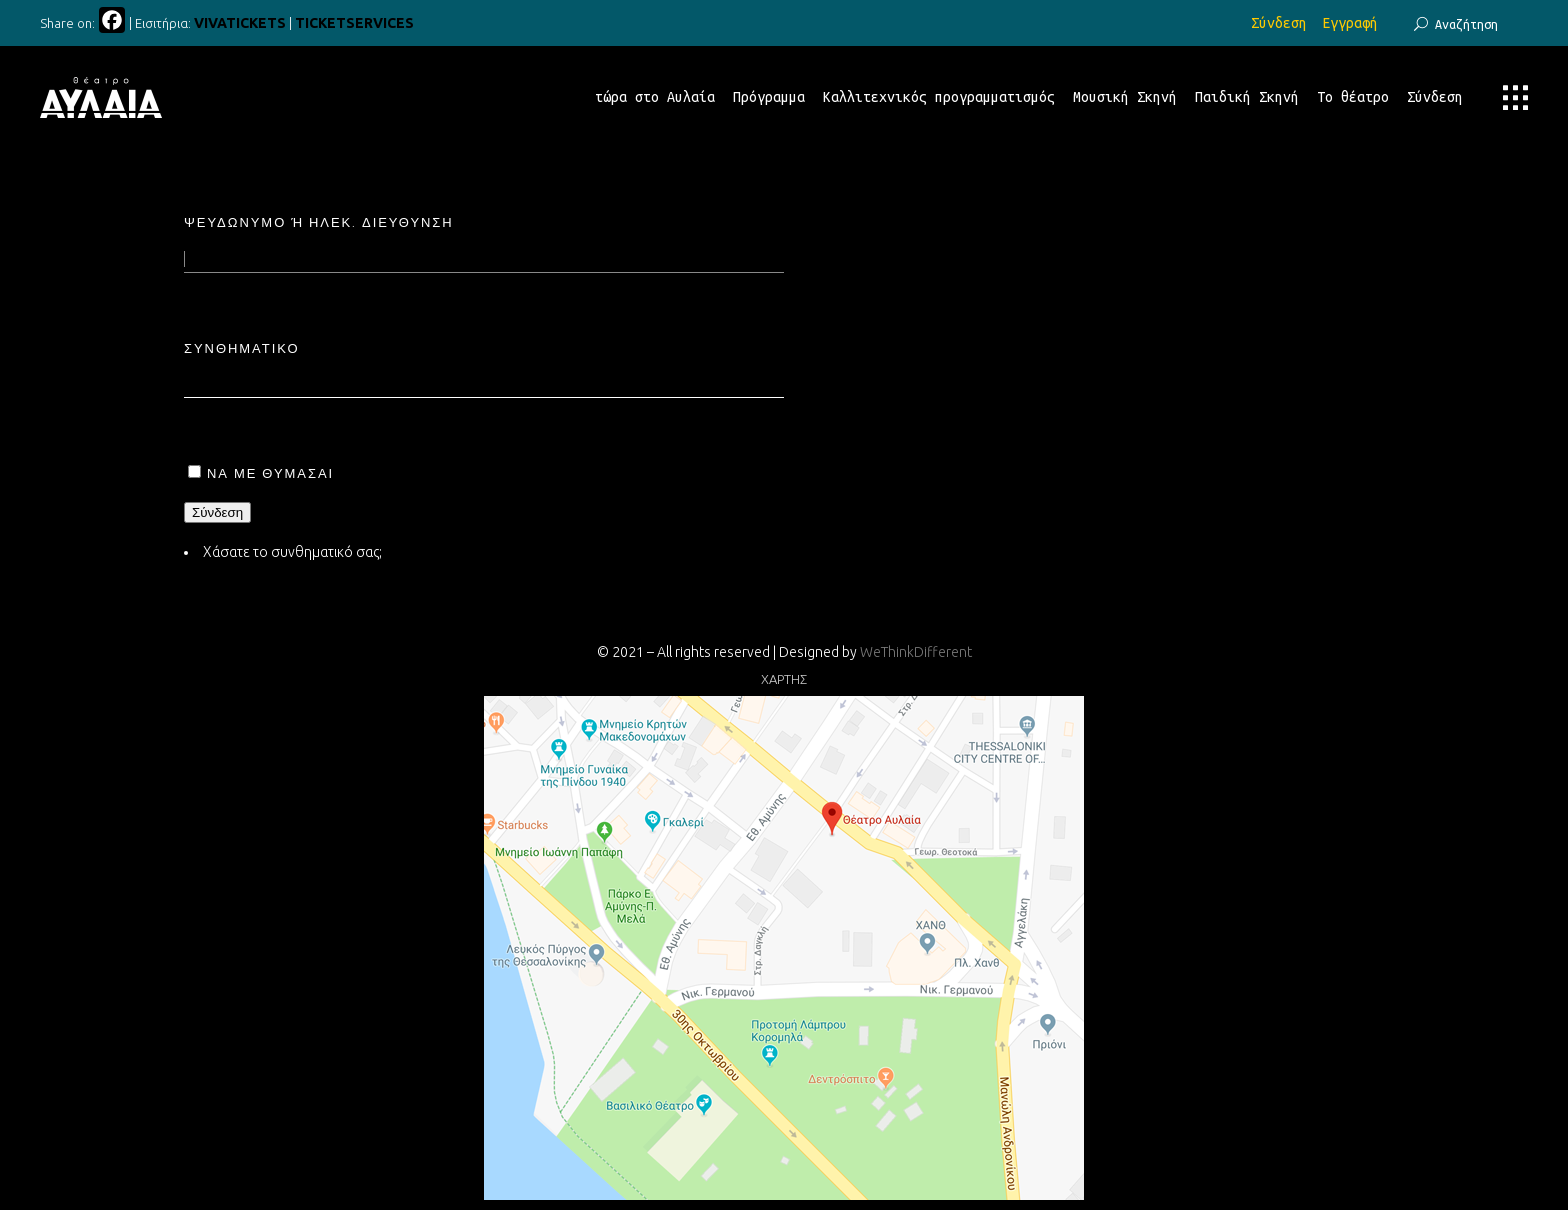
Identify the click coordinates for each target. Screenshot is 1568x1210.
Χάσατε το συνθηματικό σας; (292, 552)
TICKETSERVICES (354, 23)
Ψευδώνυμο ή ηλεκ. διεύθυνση (319, 222)
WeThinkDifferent (916, 652)
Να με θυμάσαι (270, 473)
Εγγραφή (1350, 23)
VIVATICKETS (240, 23)
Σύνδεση (1279, 23)
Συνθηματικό (242, 348)
